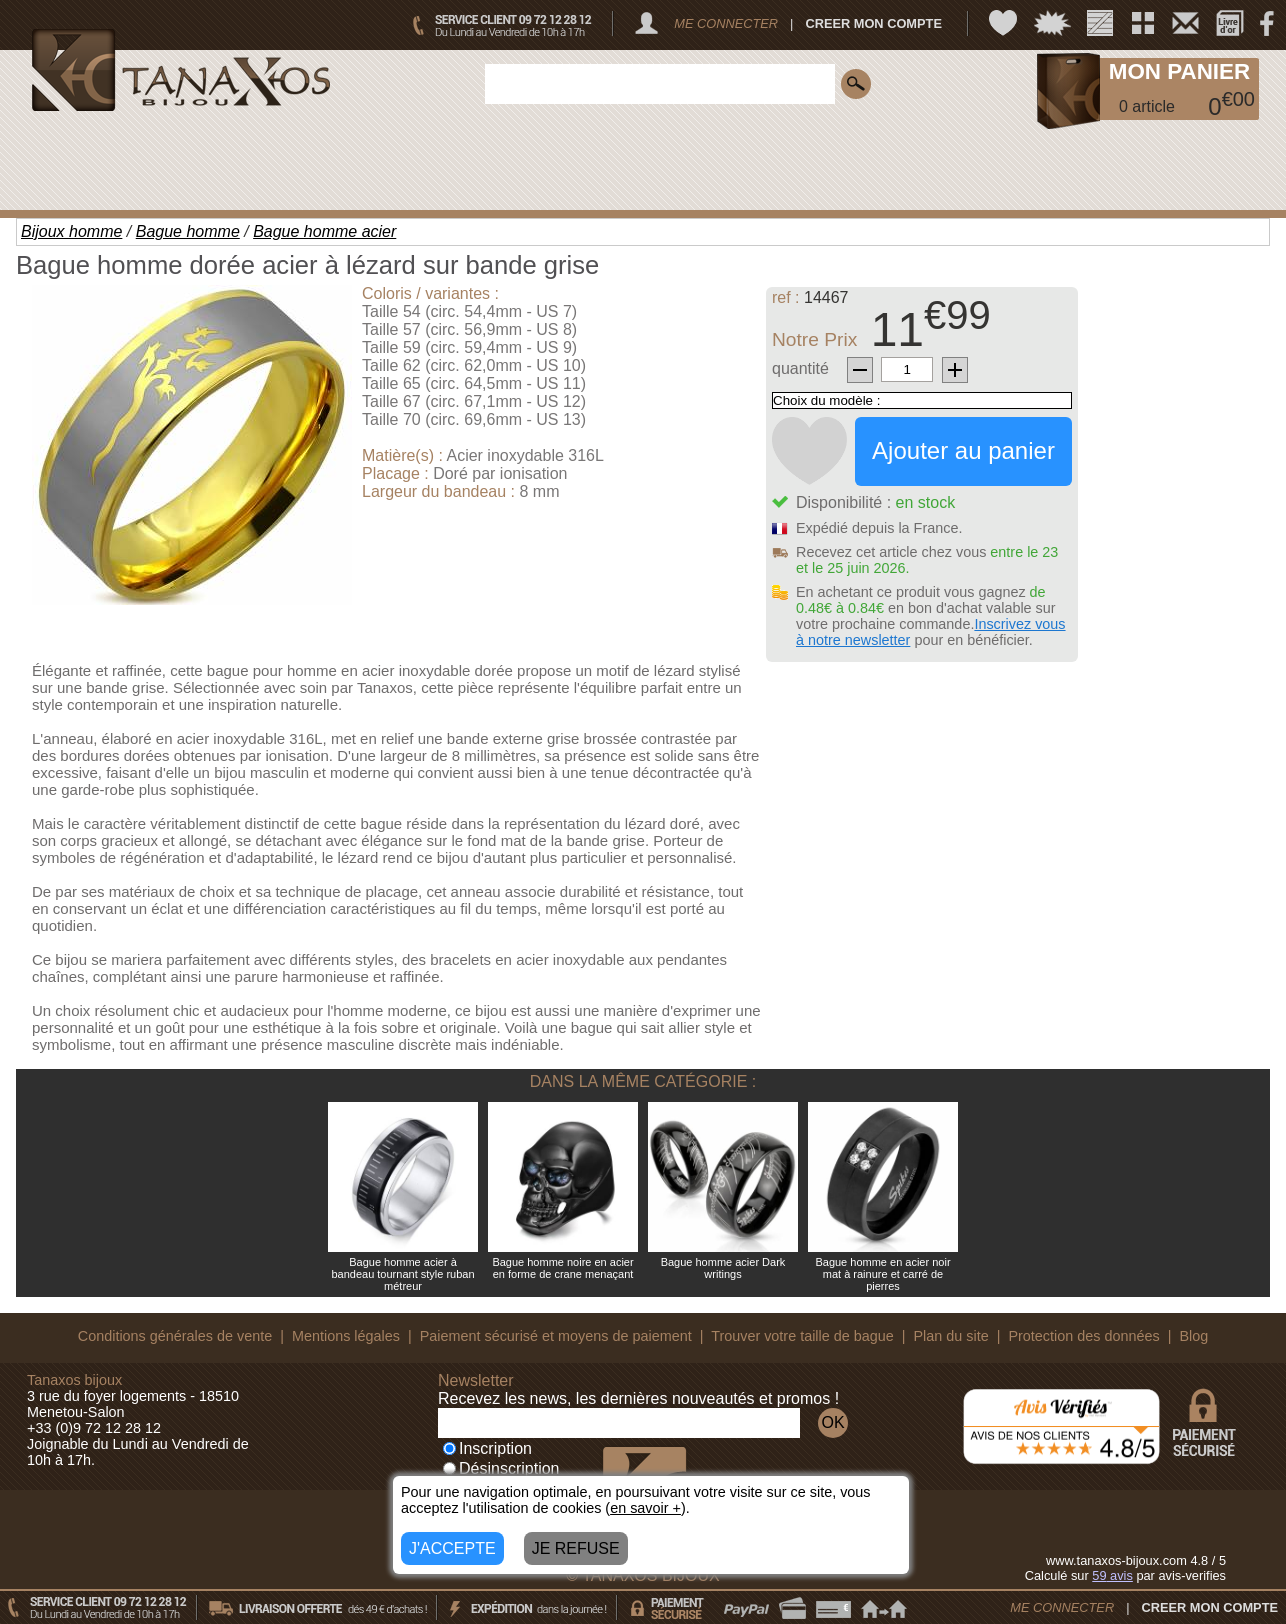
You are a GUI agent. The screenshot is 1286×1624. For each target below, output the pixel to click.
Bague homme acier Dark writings (723, 1268)
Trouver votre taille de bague (802, 1336)
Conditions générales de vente (175, 1336)
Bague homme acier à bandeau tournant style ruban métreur (402, 1274)
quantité (800, 368)
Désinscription (501, 1468)
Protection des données (1083, 1336)
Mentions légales (346, 1336)
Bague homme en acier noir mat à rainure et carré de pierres (882, 1274)
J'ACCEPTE (452, 1548)
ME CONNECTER (726, 23)
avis (1112, 1575)
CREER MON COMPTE (873, 23)
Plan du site (951, 1336)
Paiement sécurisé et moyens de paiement (556, 1336)
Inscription (487, 1448)
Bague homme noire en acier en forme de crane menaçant (562, 1268)
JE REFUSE (576, 1548)
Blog (1193, 1336)
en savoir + (645, 1508)
